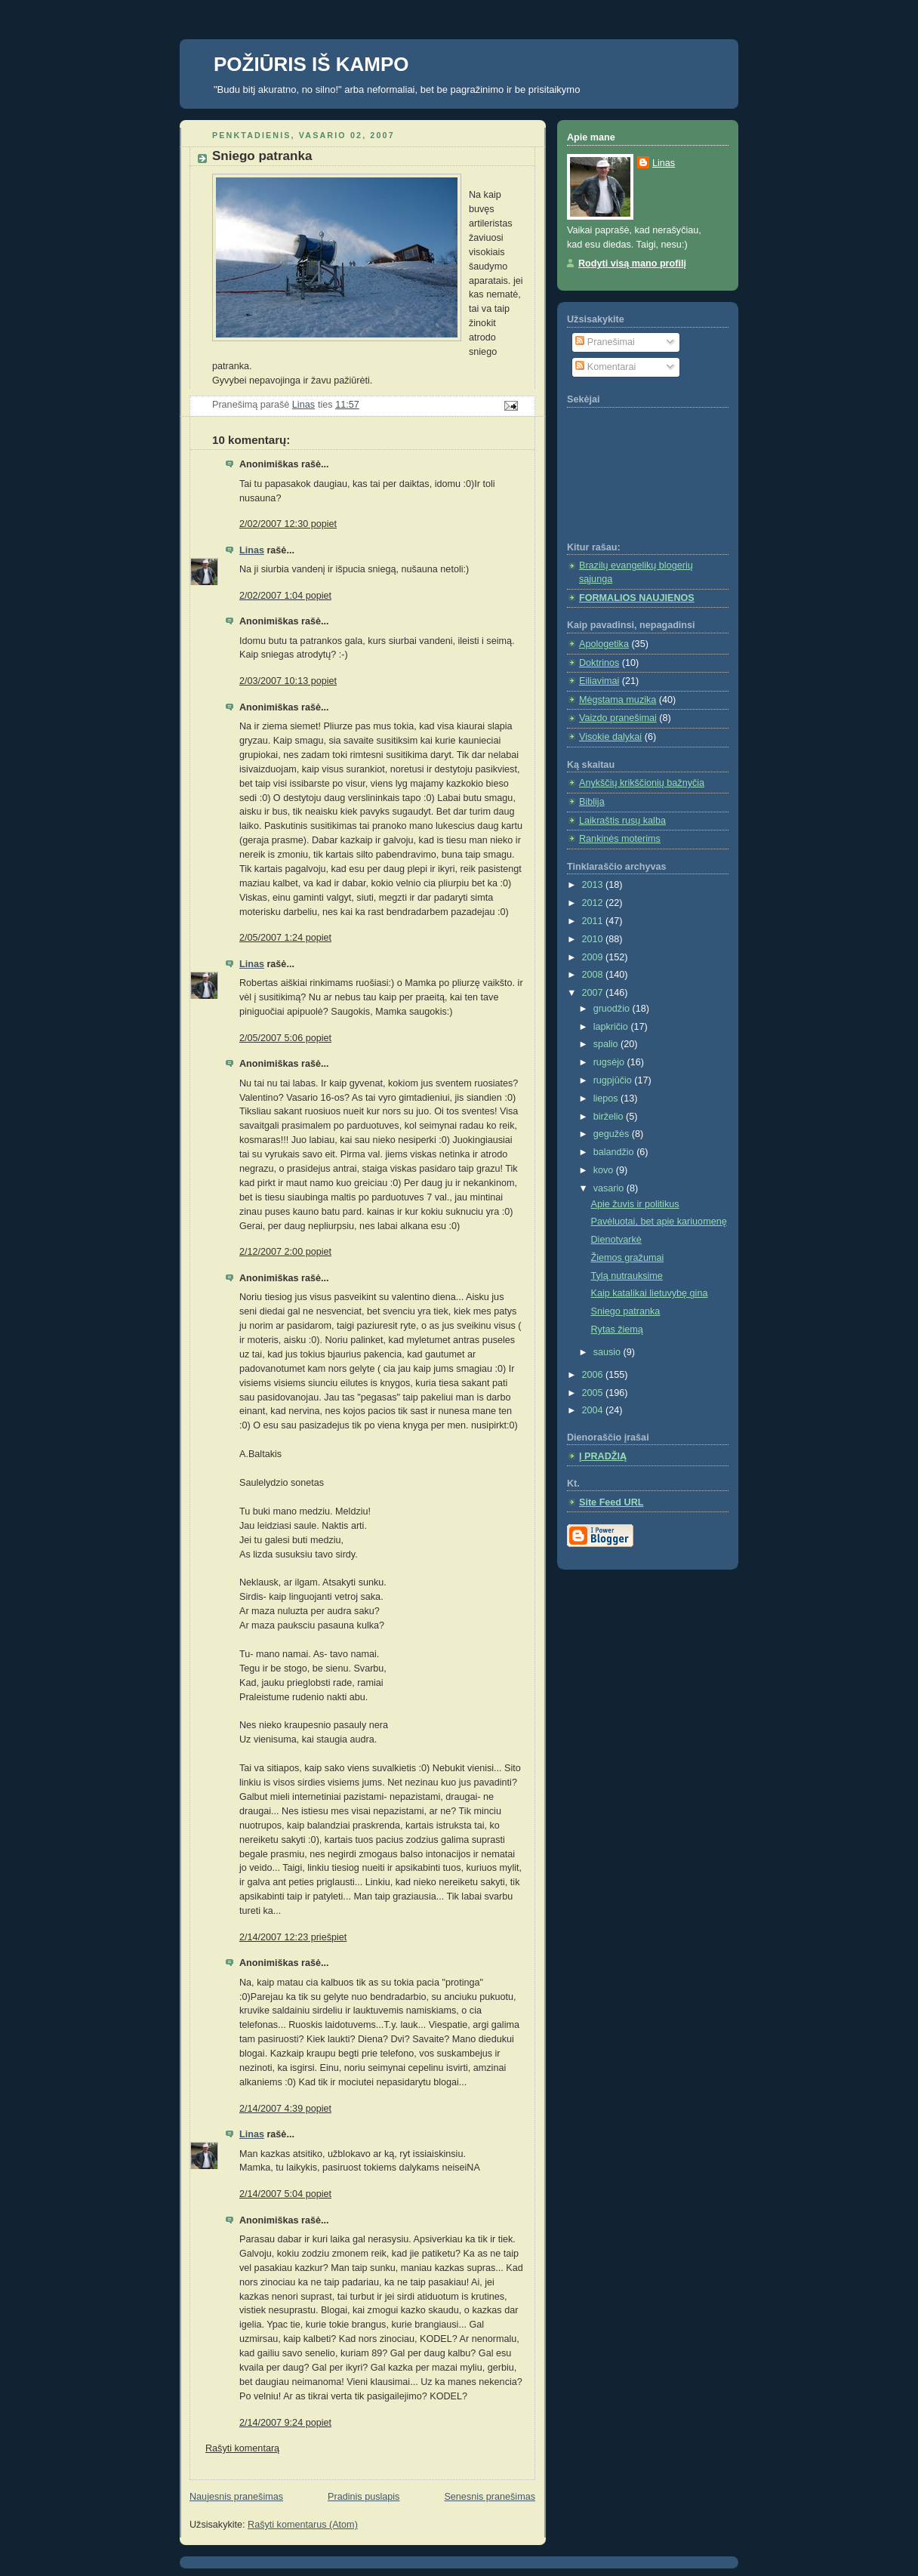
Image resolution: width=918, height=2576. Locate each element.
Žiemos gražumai (627, 1258)
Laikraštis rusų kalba (622, 820)
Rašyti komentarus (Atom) (303, 2524)
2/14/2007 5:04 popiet (285, 2194)
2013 (594, 885)
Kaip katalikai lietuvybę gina (649, 1293)
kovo (604, 1170)
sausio (608, 1352)
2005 (594, 1393)
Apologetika (604, 644)
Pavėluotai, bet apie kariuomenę (659, 1221)
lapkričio (612, 1026)
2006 (594, 1375)
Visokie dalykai (610, 737)
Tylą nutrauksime (627, 1276)
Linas (251, 550)
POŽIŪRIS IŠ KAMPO (311, 64)
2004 (594, 1410)
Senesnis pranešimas (489, 2496)
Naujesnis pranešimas (236, 2496)
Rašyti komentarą (242, 2448)
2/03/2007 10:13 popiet (288, 681)
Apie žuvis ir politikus (635, 1204)
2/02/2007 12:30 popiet (288, 524)
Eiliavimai (599, 681)
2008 (594, 974)
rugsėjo (610, 1062)
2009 (594, 957)
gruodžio (613, 1008)
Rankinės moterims (620, 839)
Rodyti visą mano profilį (632, 263)
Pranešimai (605, 342)
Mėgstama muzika (617, 700)
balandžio (615, 1152)
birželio (609, 1116)
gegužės (612, 1134)
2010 (594, 939)
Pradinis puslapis (363, 2496)
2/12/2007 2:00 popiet (285, 1251)
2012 (594, 903)
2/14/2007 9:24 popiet (285, 2422)
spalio (607, 1044)
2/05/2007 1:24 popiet (285, 937)
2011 (594, 921)
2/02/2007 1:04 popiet (285, 595)
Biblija (592, 802)
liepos (607, 1098)
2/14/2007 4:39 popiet (285, 2108)
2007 (594, 993)
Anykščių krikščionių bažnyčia (641, 783)
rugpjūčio (614, 1080)
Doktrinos (599, 663)
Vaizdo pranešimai (618, 718)
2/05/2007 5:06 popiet (285, 1038)
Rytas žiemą (617, 1329)
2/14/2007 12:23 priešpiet (293, 1937)
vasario (610, 1188)
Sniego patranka (626, 1311)
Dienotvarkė (616, 1239)
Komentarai (605, 367)
